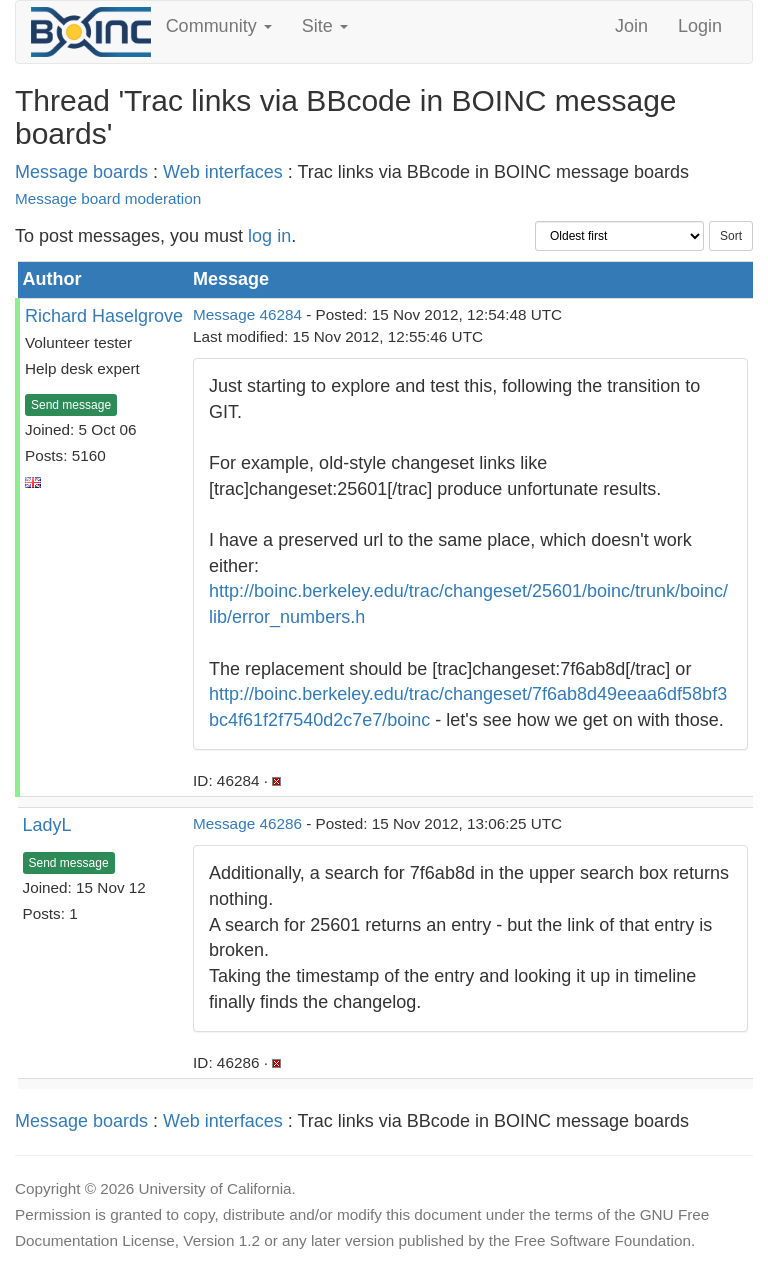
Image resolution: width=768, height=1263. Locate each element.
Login (700, 26)
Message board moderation (108, 198)
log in (269, 236)
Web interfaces (223, 172)
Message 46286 (247, 823)
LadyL (47, 825)
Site (325, 26)
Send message (71, 405)
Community (219, 26)
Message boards (81, 172)
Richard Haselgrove (104, 316)
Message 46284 (247, 314)
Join (631, 26)
